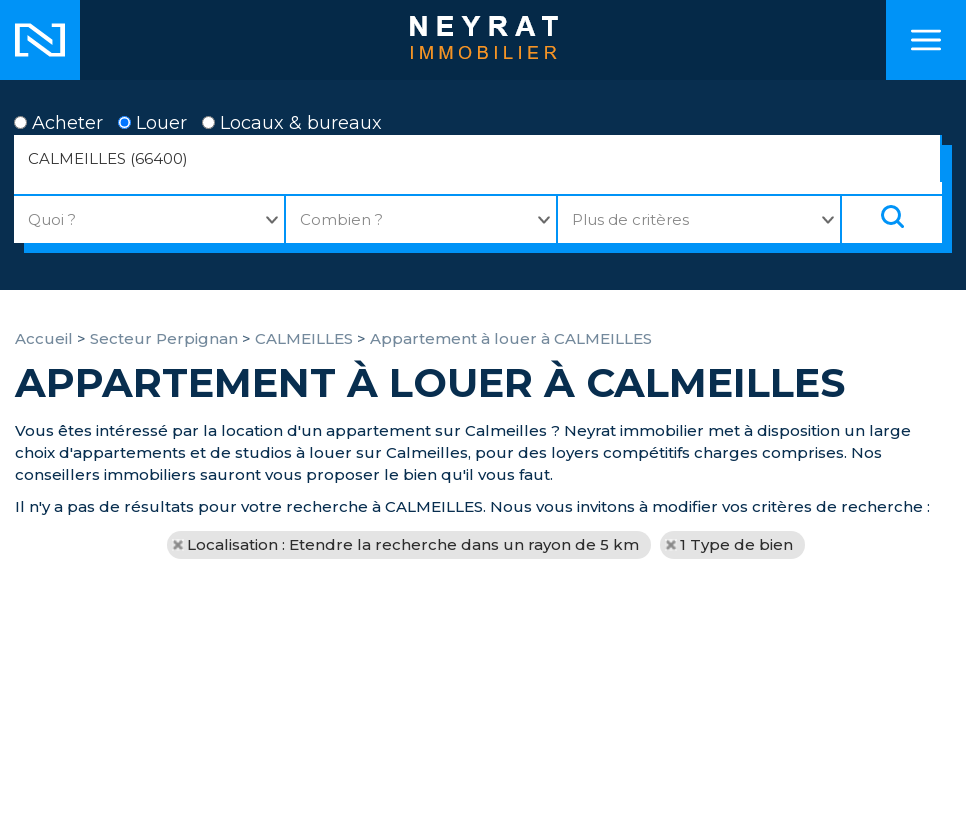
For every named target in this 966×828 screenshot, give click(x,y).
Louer (152, 123)
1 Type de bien (736, 544)
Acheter (58, 123)
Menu (926, 40)
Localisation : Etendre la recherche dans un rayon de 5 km (413, 544)
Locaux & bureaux (292, 123)
